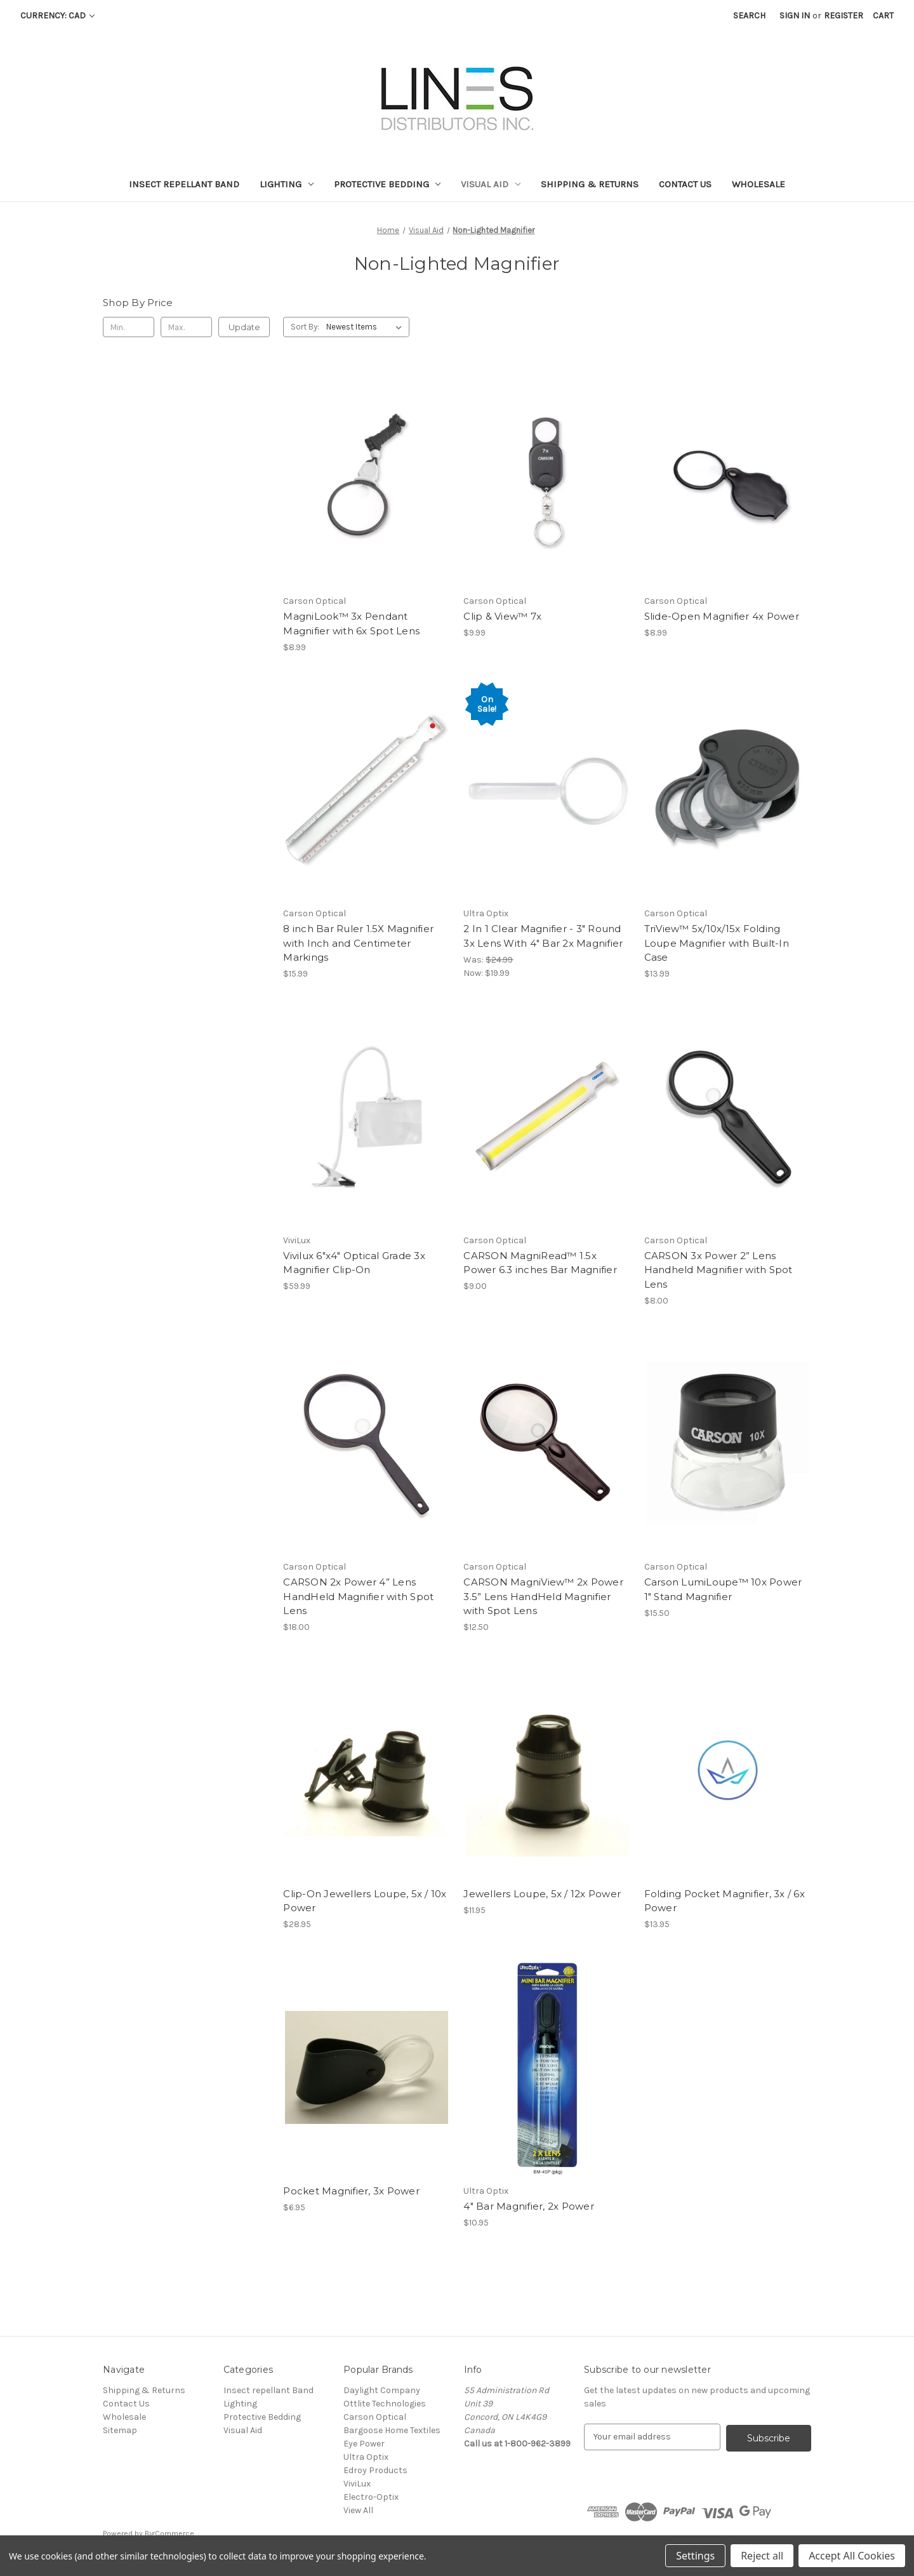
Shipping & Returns (590, 184)
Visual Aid (490, 184)
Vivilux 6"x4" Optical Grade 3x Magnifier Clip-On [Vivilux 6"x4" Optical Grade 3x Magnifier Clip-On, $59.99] (354, 1263)
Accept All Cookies (852, 2556)
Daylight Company (381, 2390)
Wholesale (758, 184)
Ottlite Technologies (384, 2403)
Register (843, 15)
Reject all (762, 2556)
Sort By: (305, 326)
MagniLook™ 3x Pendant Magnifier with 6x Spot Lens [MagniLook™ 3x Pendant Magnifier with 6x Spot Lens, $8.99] (351, 623)
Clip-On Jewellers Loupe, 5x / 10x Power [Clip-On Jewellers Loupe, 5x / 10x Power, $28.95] (364, 1901)
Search (749, 15)
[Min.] (128, 327)
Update (244, 327)
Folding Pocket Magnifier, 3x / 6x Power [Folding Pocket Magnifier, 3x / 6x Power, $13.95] (724, 1901)
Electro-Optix (371, 2497)
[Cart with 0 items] (883, 15)
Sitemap (120, 2430)
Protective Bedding (387, 184)
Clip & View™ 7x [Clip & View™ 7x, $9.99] (502, 616)
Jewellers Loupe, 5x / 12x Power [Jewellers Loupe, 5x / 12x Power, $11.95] (542, 1894)
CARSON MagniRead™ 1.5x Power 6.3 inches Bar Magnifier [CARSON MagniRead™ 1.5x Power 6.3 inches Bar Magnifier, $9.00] (540, 1263)
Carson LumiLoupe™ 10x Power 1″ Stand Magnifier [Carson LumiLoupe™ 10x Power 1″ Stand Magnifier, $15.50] (723, 1589)
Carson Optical (374, 2417)
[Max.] (186, 327)
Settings (695, 2556)
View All (358, 2510)
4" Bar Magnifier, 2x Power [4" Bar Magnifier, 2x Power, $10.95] (528, 2206)
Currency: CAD (57, 15)
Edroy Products (375, 2470)
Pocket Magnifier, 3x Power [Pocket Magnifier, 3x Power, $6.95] (351, 2191)
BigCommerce (169, 2532)
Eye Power (364, 2443)
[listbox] (366, 327)
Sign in (794, 15)
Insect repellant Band (184, 184)
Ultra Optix (365, 2457)
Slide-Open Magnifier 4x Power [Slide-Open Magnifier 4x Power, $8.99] (721, 616)
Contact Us (685, 184)
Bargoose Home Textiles (391, 2430)
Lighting (287, 184)
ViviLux (357, 2483)
